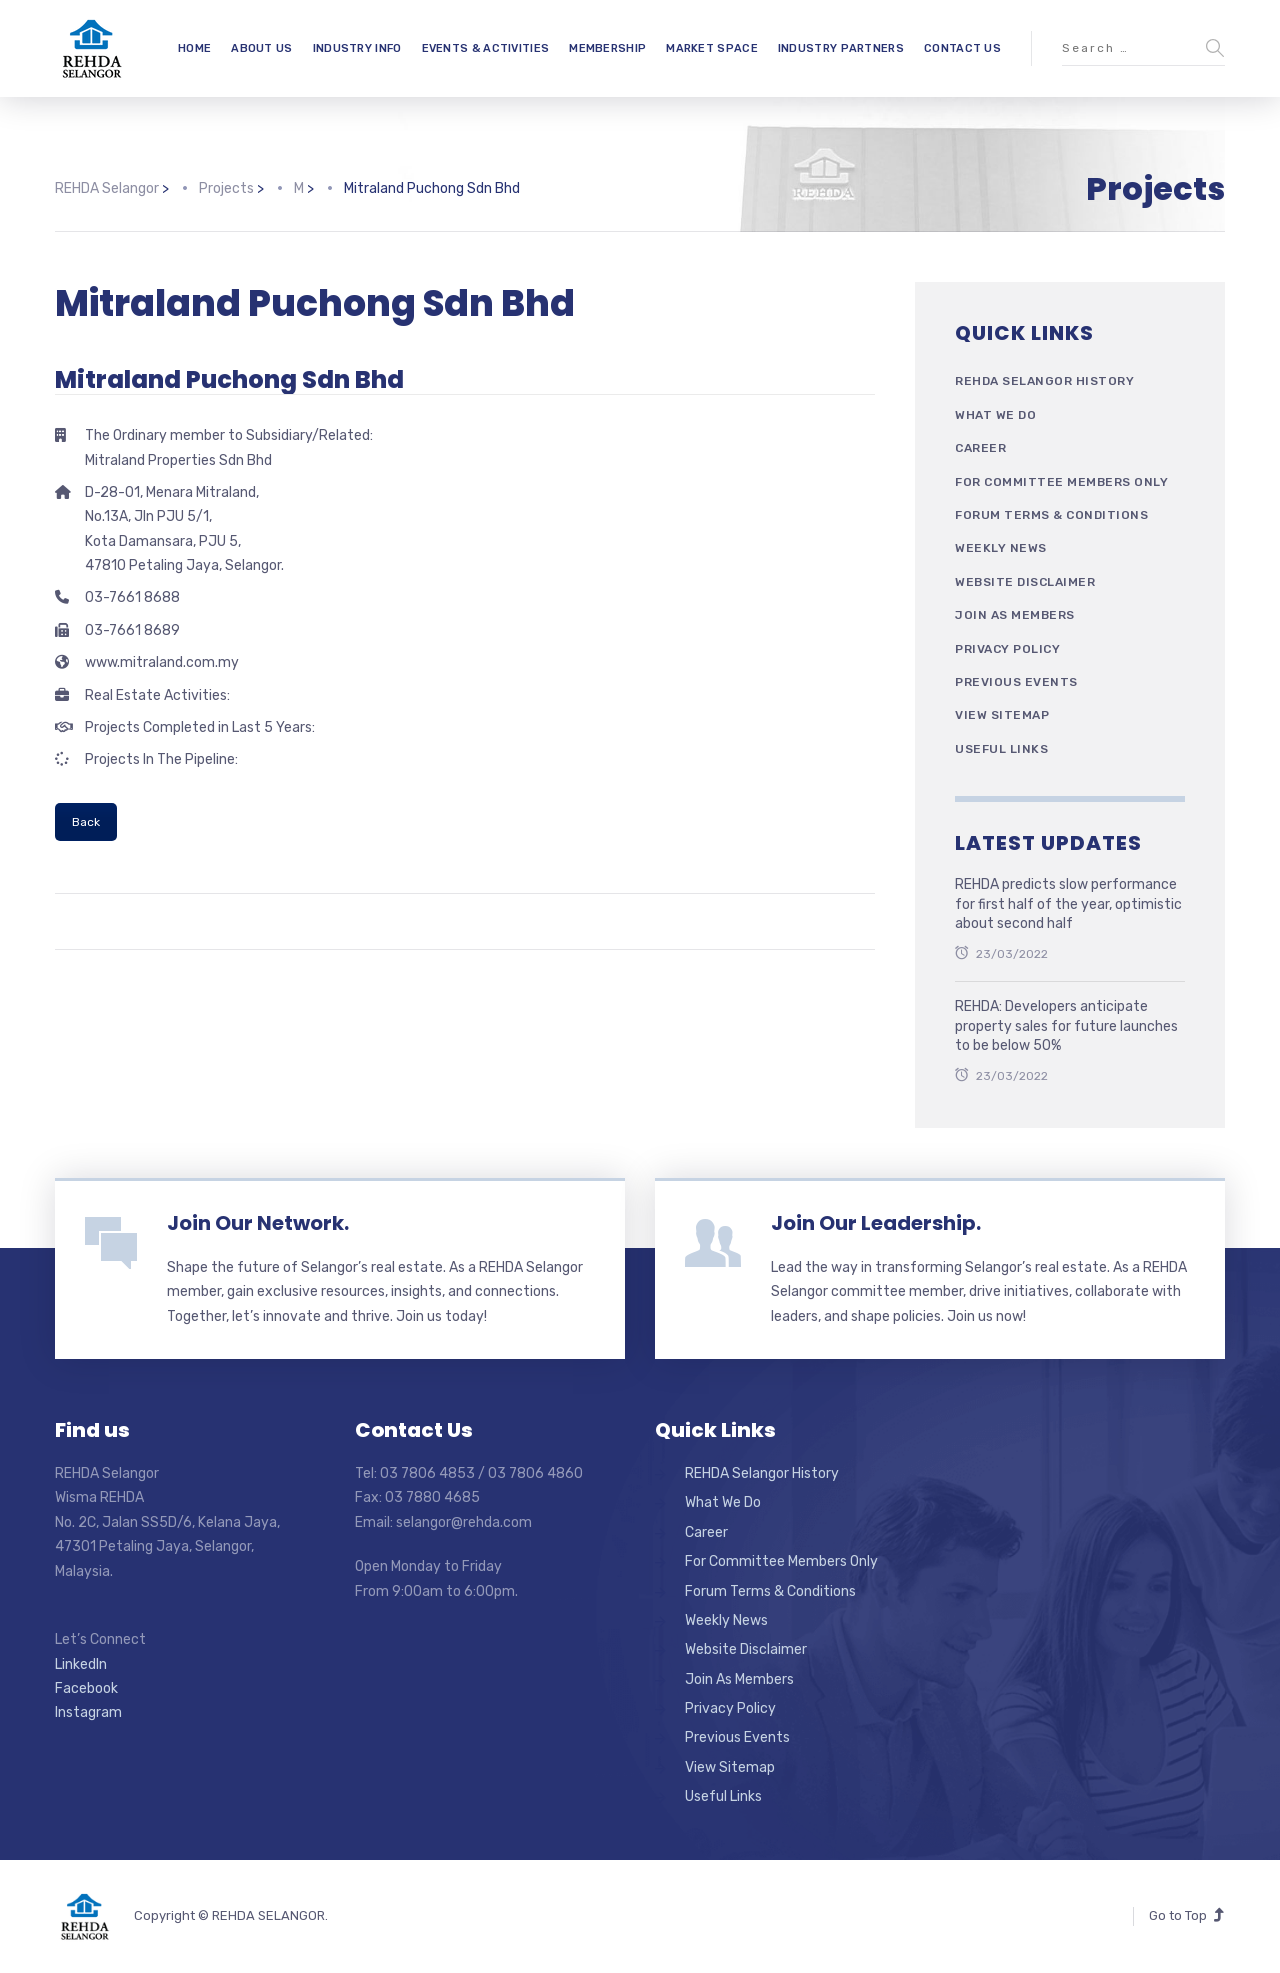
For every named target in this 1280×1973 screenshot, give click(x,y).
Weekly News (1001, 548)
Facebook (86, 1688)
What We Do (995, 415)
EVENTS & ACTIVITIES (486, 48)
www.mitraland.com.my (162, 662)
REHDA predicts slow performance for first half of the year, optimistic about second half (1068, 904)
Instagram (88, 1712)
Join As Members (1015, 615)
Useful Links (1001, 749)
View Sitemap (1002, 715)
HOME (194, 48)
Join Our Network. (258, 1223)
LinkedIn (81, 1664)
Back (86, 822)
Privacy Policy (1007, 649)
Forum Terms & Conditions (1051, 515)
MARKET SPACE (712, 48)
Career (980, 448)
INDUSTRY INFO (357, 48)
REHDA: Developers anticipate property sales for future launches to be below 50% (1066, 1026)
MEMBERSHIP (607, 48)
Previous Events (1016, 682)
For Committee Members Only (1061, 482)
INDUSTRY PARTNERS (841, 48)
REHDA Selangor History (1044, 381)
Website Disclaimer (1025, 582)
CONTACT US (962, 48)
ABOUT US (261, 48)
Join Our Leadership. (876, 1223)
